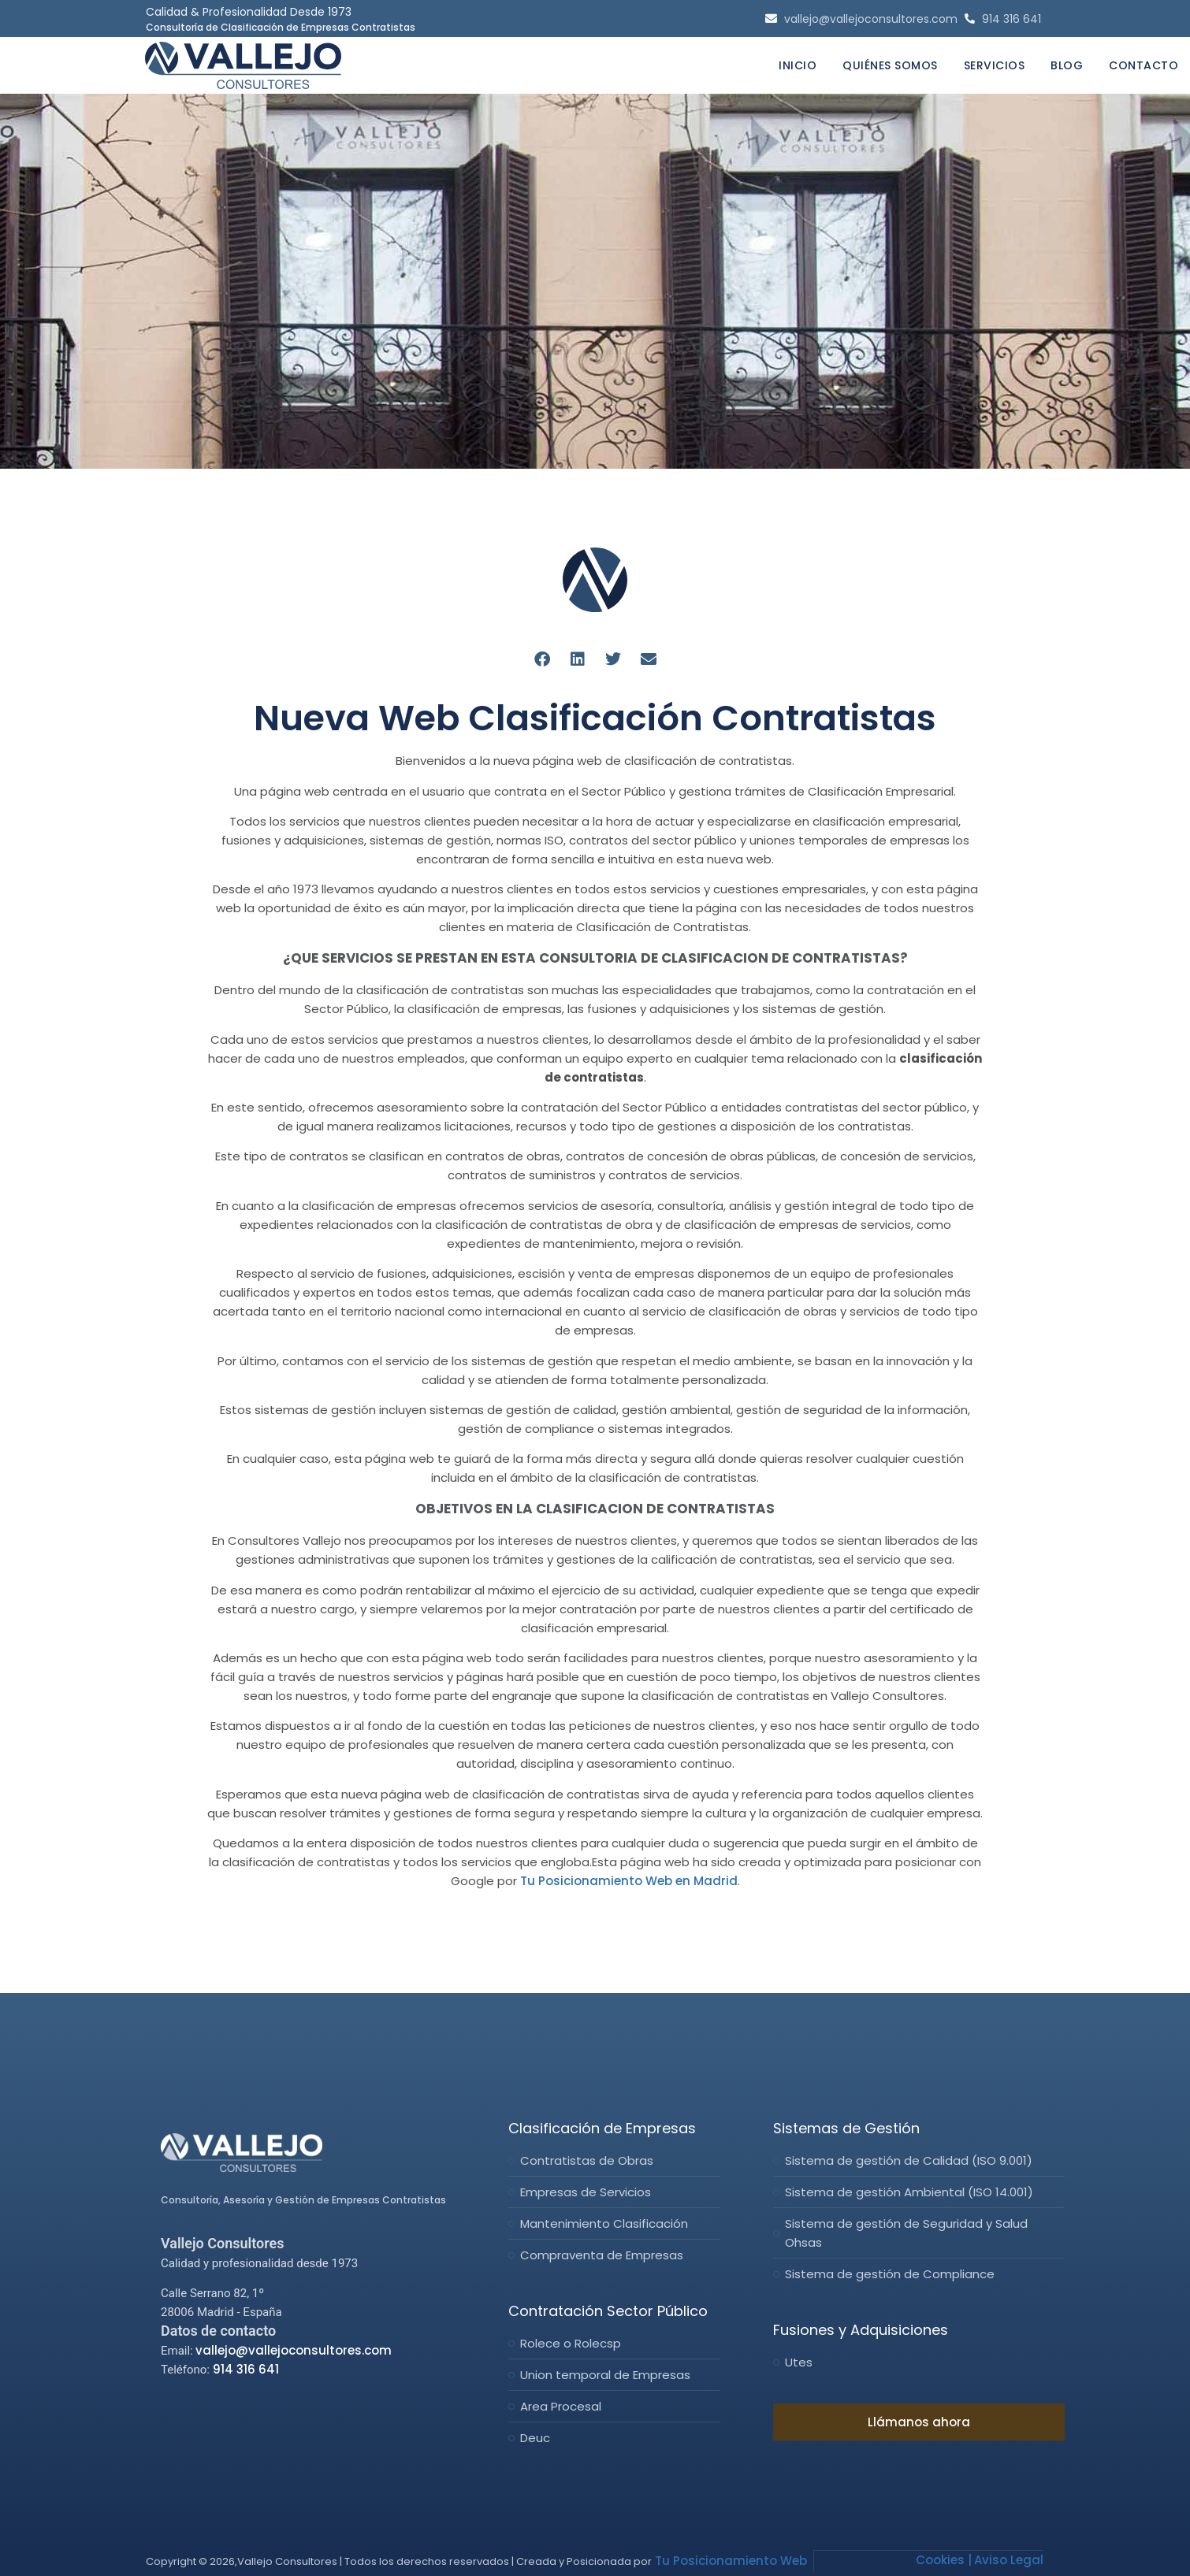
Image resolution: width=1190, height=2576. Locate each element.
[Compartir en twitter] (612, 659)
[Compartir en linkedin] (577, 659)
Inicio (797, 65)
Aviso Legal (1008, 2559)
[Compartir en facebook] (542, 659)
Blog (1067, 65)
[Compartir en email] (648, 659)
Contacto (1143, 65)
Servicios (994, 65)
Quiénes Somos (890, 65)
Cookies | (944, 2559)
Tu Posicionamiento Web (729, 2560)
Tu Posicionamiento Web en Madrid (629, 1881)
